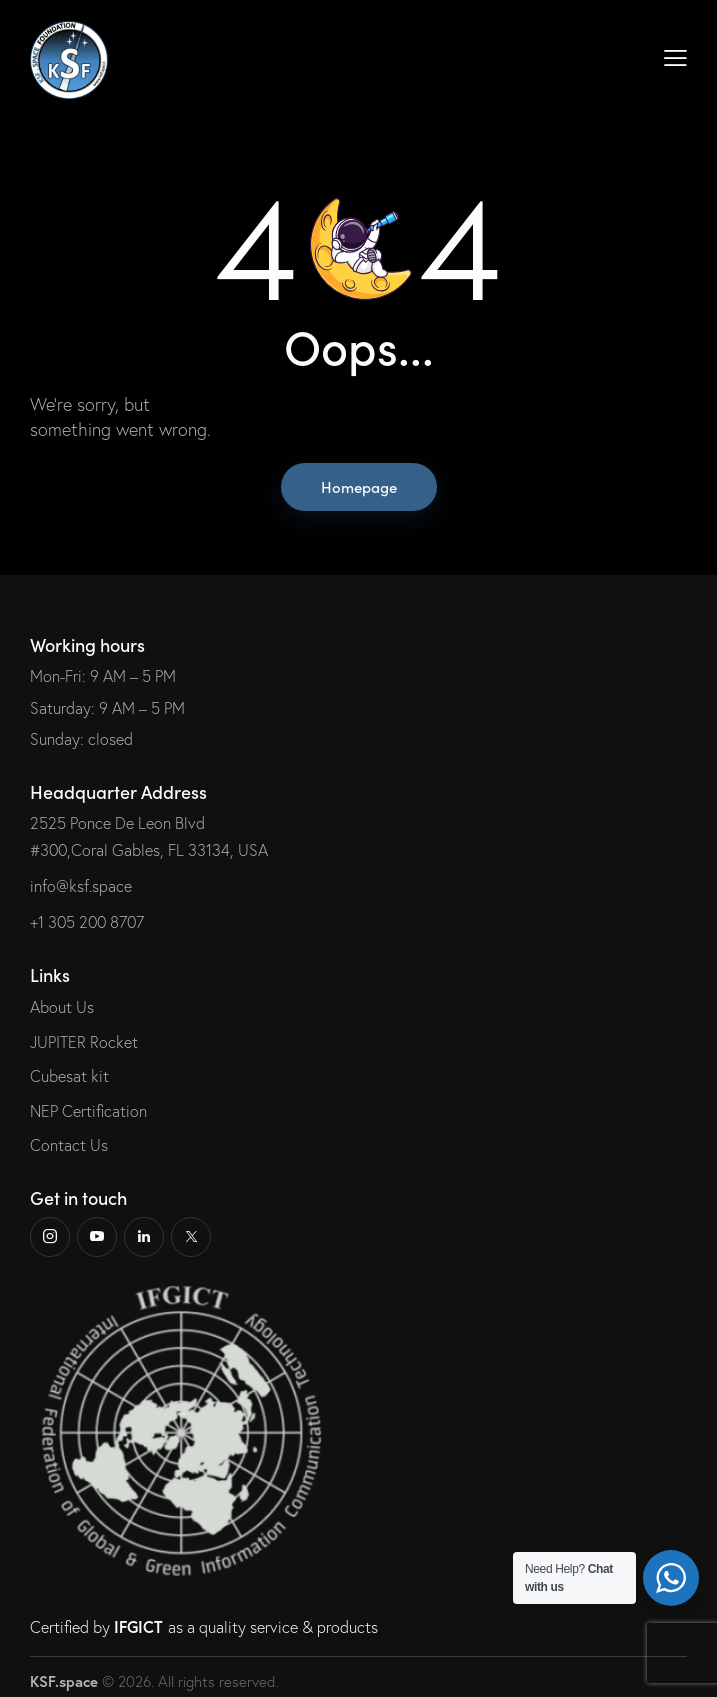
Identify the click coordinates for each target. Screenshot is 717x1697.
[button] (675, 56)
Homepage (359, 486)
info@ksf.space (81, 886)
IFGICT (138, 1626)
